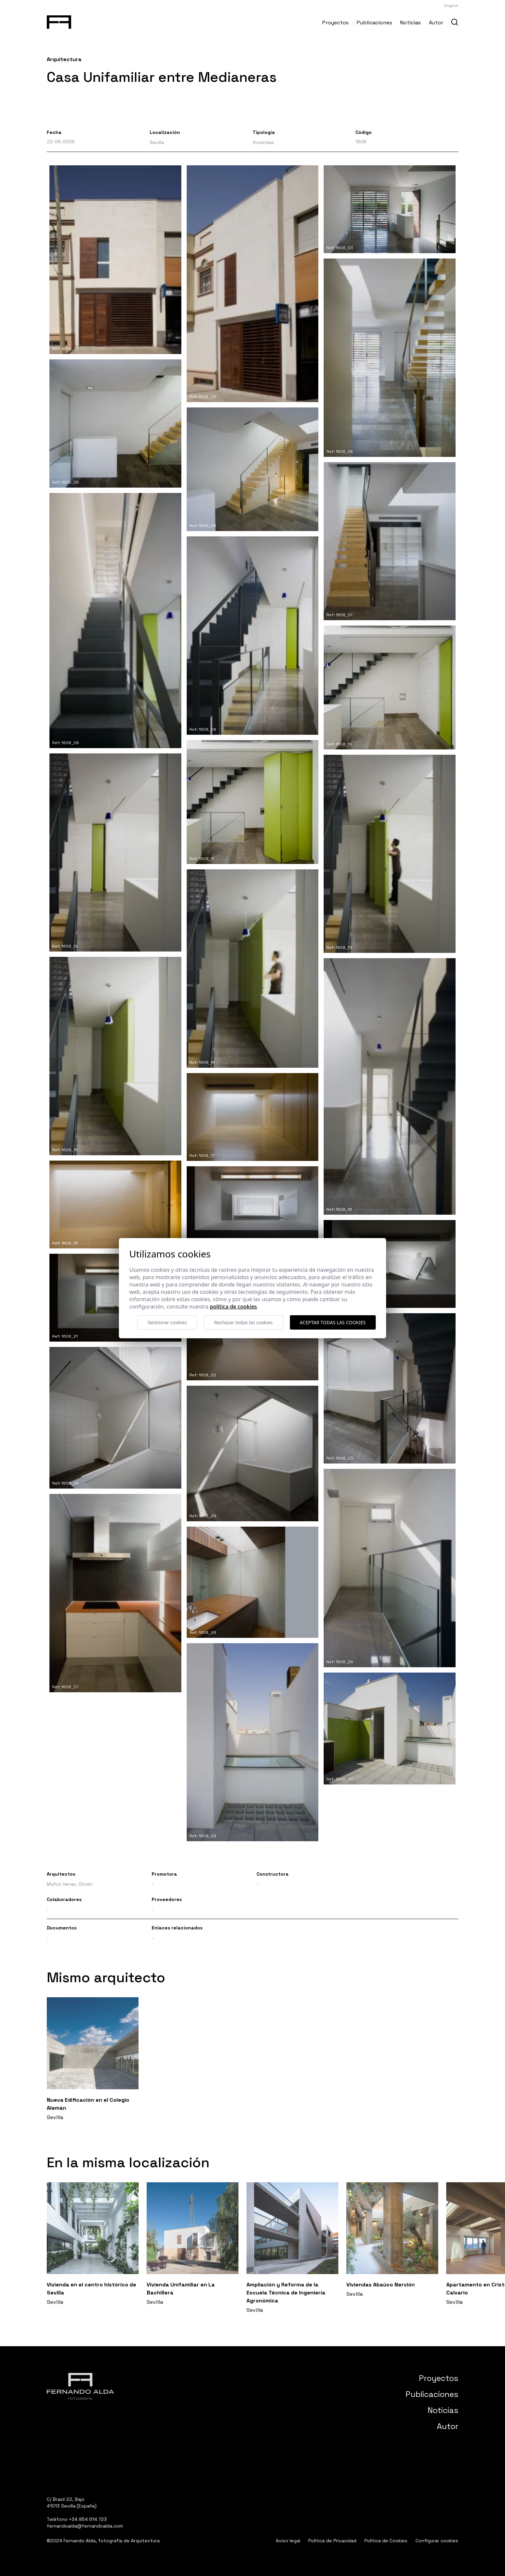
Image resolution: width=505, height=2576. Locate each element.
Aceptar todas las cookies (333, 1322)
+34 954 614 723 (88, 2519)
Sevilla (157, 142)
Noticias (410, 22)
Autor (436, 22)
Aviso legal (288, 2541)
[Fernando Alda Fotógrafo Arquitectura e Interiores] (59, 20)
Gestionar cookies (167, 1322)
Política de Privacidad (332, 2541)
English (451, 5)
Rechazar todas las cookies (243, 1322)
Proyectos (335, 22)
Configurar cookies (436, 2541)
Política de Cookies (385, 2541)
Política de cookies (233, 1306)
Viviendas (263, 142)
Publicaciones (374, 22)
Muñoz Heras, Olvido (70, 1884)
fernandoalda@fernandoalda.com (85, 2526)
